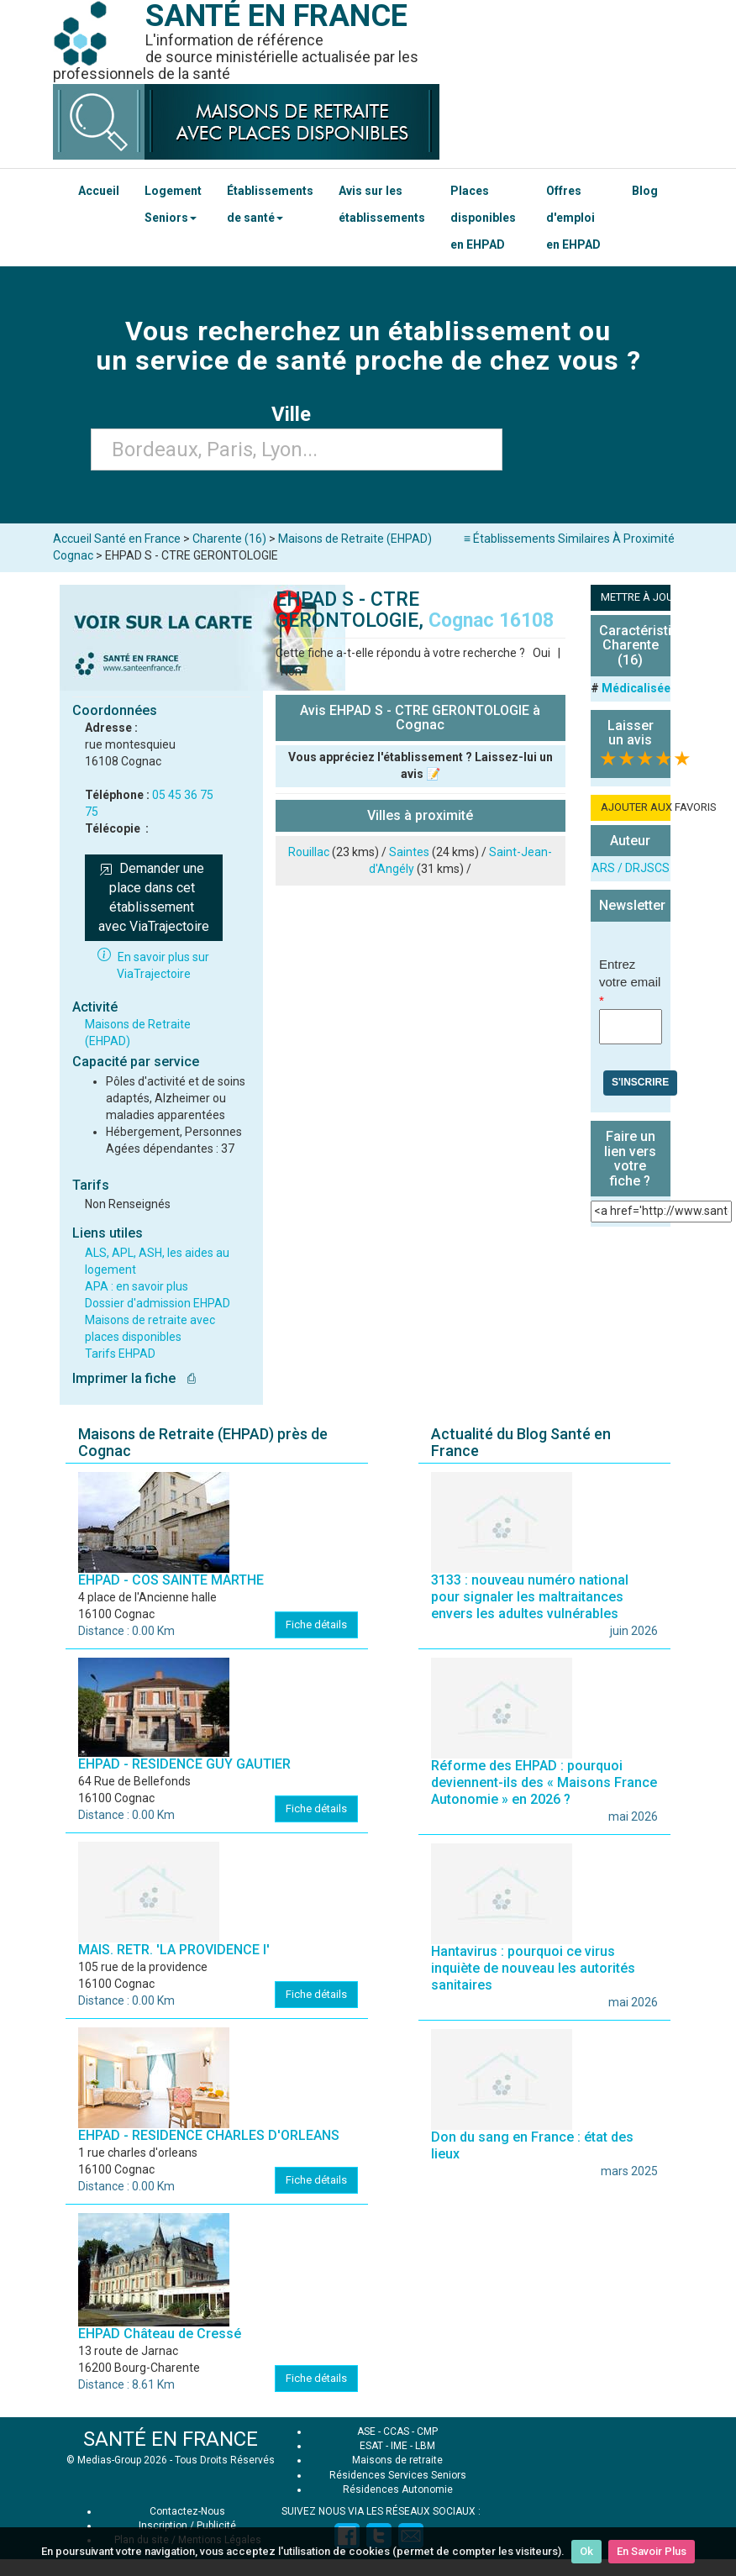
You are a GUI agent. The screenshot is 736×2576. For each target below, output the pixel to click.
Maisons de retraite (397, 2460)
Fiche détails (316, 1624)
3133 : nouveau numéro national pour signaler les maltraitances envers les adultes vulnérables (529, 1597)
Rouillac (308, 852)
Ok (586, 2551)
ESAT (371, 2446)
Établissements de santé (270, 204)
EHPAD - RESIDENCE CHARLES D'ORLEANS (208, 2135)
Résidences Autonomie (398, 2489)
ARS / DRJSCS (630, 868)
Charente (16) (229, 538)
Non (291, 671)
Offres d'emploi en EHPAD (573, 217)
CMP (427, 2431)
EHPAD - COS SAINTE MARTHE (171, 1580)
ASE (366, 2431)
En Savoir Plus (651, 2551)
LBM (425, 2446)
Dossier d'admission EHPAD (157, 1303)
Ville (296, 414)
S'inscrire (640, 1082)
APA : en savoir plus (136, 1286)
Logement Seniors (173, 204)
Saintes (409, 852)
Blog (645, 190)
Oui (541, 653)
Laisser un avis (630, 733)
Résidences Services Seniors (397, 2475)
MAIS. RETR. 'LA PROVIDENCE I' (174, 1950)
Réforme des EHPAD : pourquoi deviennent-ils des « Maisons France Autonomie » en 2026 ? (544, 1782)
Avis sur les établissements (382, 204)
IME (399, 2446)
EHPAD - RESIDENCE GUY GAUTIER (184, 1764)
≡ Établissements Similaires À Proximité (569, 538)
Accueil (98, 190)
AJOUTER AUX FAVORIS (635, 807)
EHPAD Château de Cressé (159, 2334)
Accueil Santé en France (117, 538)
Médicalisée (636, 688)
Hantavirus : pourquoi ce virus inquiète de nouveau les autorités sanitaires (533, 1968)
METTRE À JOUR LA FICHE (635, 597)
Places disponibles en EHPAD (483, 217)
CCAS (396, 2431)
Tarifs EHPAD (120, 1353)
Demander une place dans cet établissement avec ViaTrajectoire (153, 897)
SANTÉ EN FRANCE (170, 2439)
